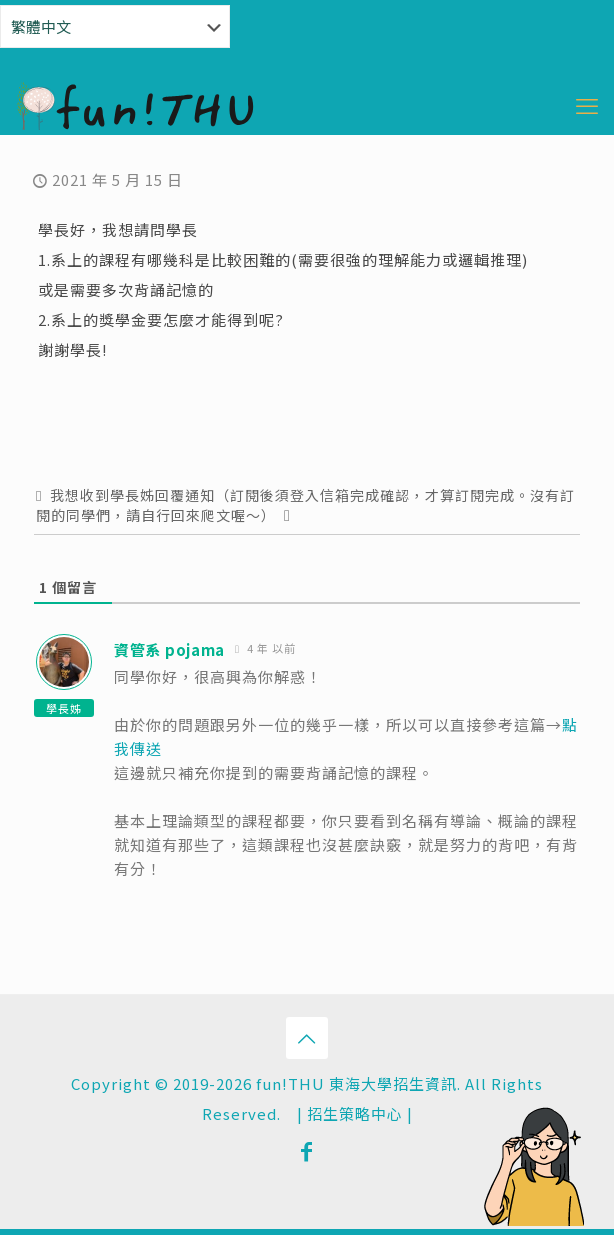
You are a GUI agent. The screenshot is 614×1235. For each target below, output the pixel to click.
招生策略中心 (355, 1113)
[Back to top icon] (307, 1038)
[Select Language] (115, 26)
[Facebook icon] (307, 1150)
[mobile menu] (587, 104)
